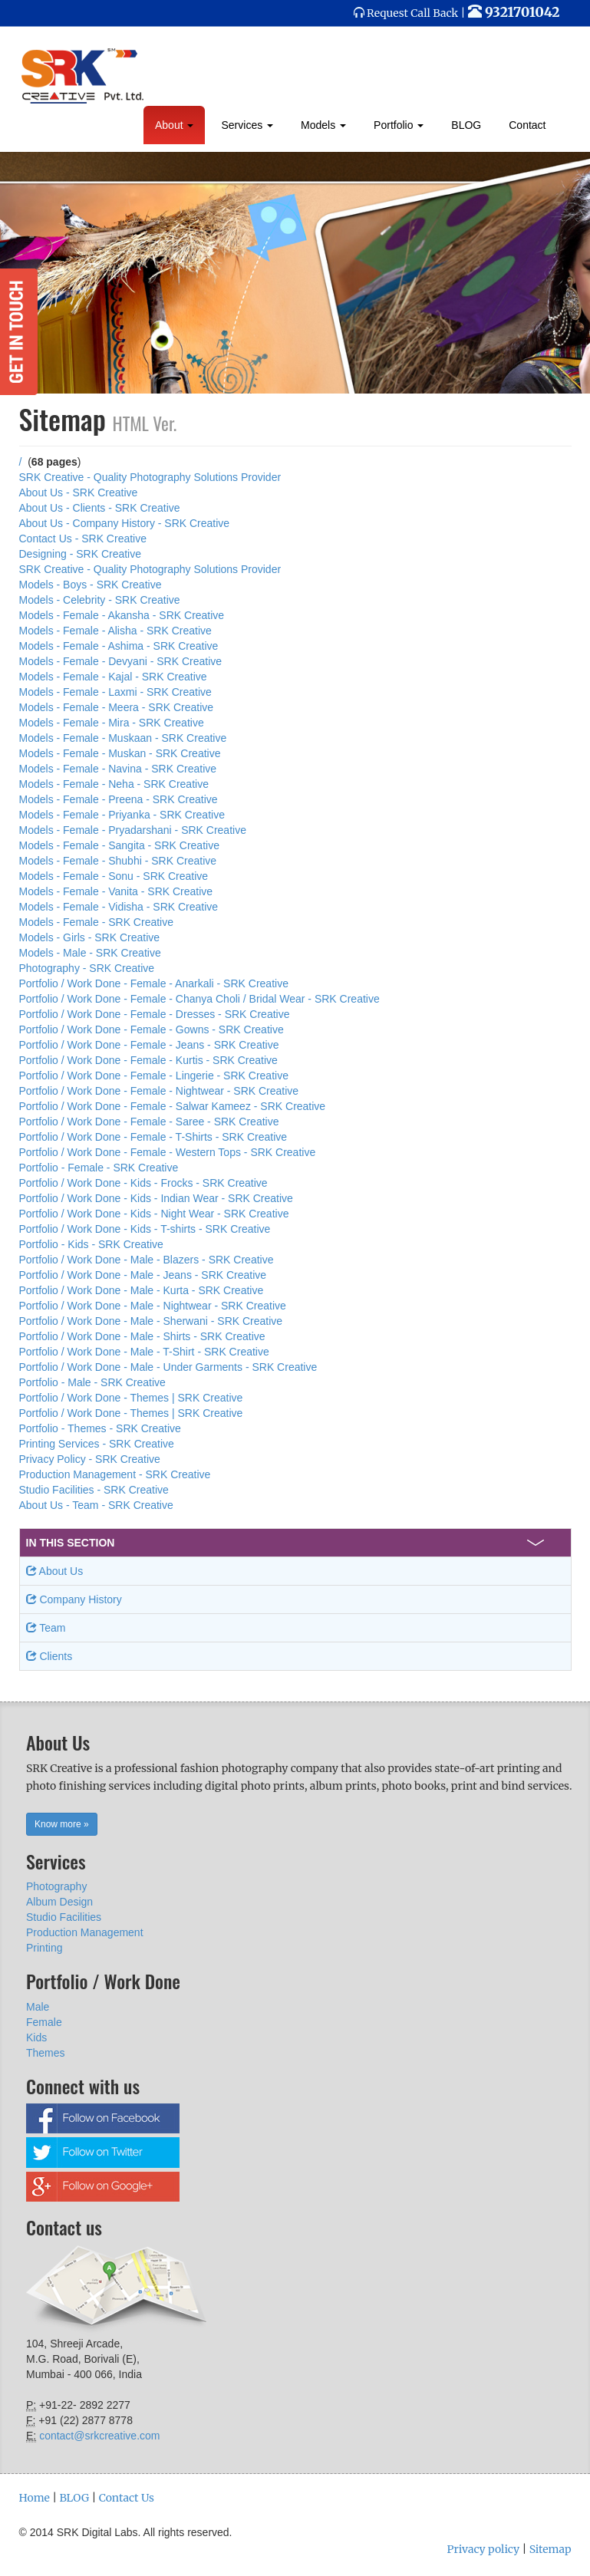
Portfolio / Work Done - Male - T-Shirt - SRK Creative (144, 1352)
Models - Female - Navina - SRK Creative (118, 769)
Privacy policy (483, 2549)
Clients (49, 1656)
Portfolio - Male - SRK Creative (92, 1382)
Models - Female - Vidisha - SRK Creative (119, 907)
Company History (74, 1599)
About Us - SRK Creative (78, 492)
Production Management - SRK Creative (115, 1474)
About (174, 125)
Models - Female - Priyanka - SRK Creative (122, 815)
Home (34, 2498)
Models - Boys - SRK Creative (90, 584)
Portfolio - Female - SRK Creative (99, 1167)
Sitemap (550, 2549)
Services (247, 125)
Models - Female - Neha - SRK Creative (114, 784)
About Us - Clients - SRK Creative (99, 508)
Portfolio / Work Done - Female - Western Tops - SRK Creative (167, 1152)
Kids (36, 2037)
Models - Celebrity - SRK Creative (99, 600)
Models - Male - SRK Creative (90, 953)
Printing (44, 1948)
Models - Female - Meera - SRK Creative (116, 707)
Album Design (59, 1902)
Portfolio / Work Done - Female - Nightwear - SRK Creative (159, 1091)
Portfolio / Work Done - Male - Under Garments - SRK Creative (168, 1367)
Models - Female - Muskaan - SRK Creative (123, 738)
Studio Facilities (63, 1917)
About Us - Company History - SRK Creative (124, 523)
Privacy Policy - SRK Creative (89, 1459)
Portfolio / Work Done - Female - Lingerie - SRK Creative (153, 1075)
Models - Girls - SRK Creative (89, 937)
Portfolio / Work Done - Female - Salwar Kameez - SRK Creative (172, 1106)
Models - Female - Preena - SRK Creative (118, 799)
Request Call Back (412, 13)
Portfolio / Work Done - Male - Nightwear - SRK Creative (152, 1306)
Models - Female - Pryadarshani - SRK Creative (132, 830)
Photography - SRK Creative (87, 968)
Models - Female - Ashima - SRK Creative (119, 646)
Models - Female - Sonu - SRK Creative (114, 876)
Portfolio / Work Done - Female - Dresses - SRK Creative (154, 1014)
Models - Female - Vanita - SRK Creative (116, 891)
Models (323, 125)
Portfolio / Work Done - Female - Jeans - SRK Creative (149, 1045)
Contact (527, 125)
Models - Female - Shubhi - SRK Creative (118, 861)
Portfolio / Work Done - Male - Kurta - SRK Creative (141, 1290)
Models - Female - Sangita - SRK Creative (119, 845)
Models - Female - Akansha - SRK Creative (122, 615)
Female (44, 2022)
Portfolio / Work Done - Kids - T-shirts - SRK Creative (145, 1229)
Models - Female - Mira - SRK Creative (111, 722)
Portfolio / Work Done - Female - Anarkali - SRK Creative (153, 983)
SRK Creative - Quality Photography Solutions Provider (150, 477)
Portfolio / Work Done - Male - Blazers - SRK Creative (146, 1259)
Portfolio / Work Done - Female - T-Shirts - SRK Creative (153, 1137)
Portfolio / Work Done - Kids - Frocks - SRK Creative (143, 1183)
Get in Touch (19, 331)
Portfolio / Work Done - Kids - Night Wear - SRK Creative (154, 1213)
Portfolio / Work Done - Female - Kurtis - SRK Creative (148, 1060)
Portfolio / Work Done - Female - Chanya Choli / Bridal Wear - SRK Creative (199, 999)
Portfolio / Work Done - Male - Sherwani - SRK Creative (151, 1321)
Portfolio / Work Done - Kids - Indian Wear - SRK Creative (156, 1198)
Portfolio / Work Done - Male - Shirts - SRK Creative (142, 1336)
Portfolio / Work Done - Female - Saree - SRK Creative (149, 1121)
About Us (55, 1571)
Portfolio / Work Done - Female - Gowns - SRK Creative (151, 1029)
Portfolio (399, 125)
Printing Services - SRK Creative (96, 1444)
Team (46, 1628)
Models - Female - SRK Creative (96, 922)
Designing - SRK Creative (80, 554)
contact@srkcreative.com (99, 2435)
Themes (45, 2053)
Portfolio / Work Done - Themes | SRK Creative (131, 1398)
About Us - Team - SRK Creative (96, 1505)
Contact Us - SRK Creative (83, 538)
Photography (56, 1886)
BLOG (466, 125)
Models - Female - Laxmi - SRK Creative (115, 692)
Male (37, 2007)
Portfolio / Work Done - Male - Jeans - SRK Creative (143, 1275)
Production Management (84, 1932)
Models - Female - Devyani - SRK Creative (120, 661)
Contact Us (126, 2498)
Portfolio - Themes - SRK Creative (100, 1428)
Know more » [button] (62, 1824)
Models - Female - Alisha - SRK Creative (115, 630)
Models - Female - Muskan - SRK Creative (120, 753)
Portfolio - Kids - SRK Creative (91, 1244)
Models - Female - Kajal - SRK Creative (113, 676)
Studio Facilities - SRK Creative (94, 1490)
